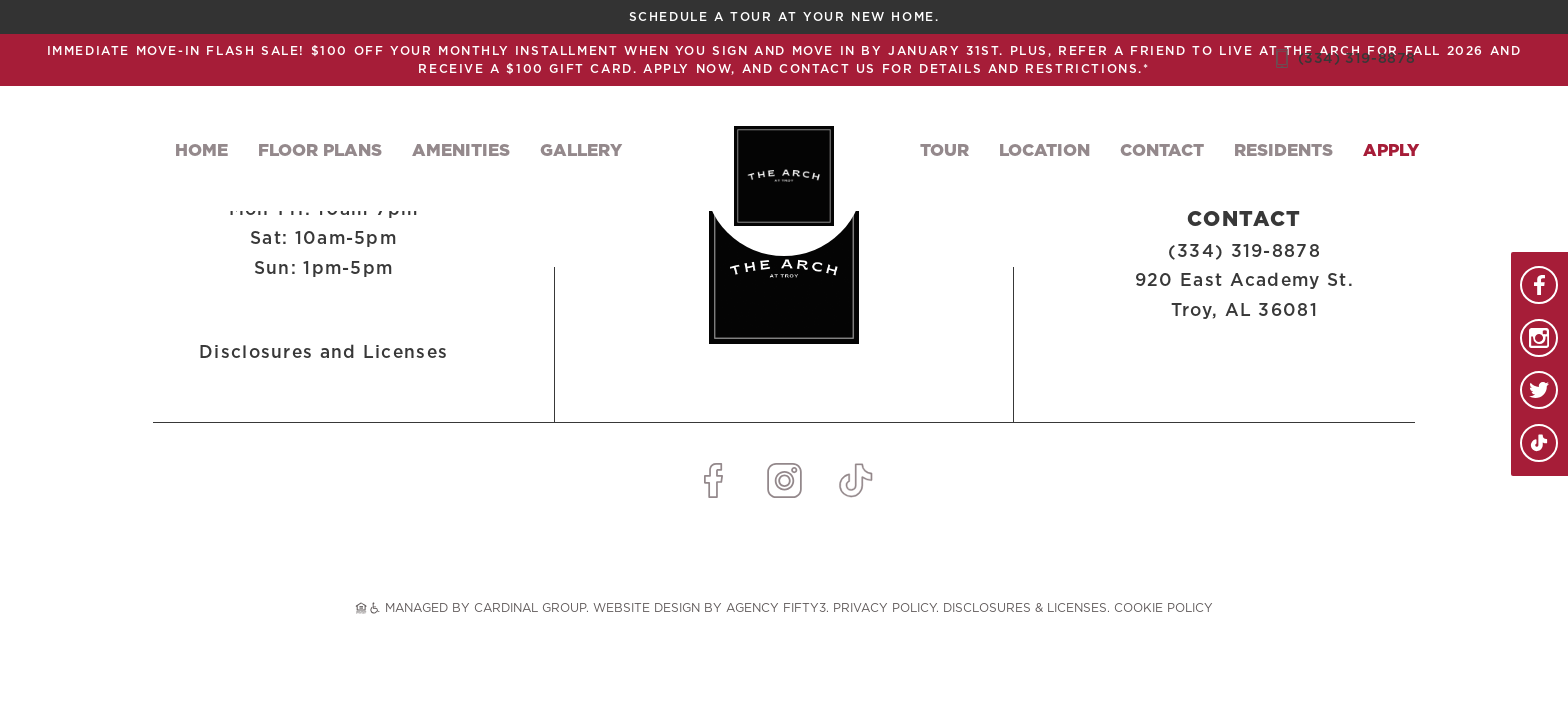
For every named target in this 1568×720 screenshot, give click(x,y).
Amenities (461, 150)
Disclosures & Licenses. (1026, 608)
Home (201, 150)
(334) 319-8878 (1357, 59)
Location (1044, 150)
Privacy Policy (884, 608)
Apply (1391, 150)
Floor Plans (320, 150)
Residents (1283, 150)
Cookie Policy (1163, 608)
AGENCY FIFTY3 (776, 608)
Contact (1162, 150)
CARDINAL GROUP (530, 608)
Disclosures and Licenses (323, 352)
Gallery (581, 150)
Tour (944, 150)
